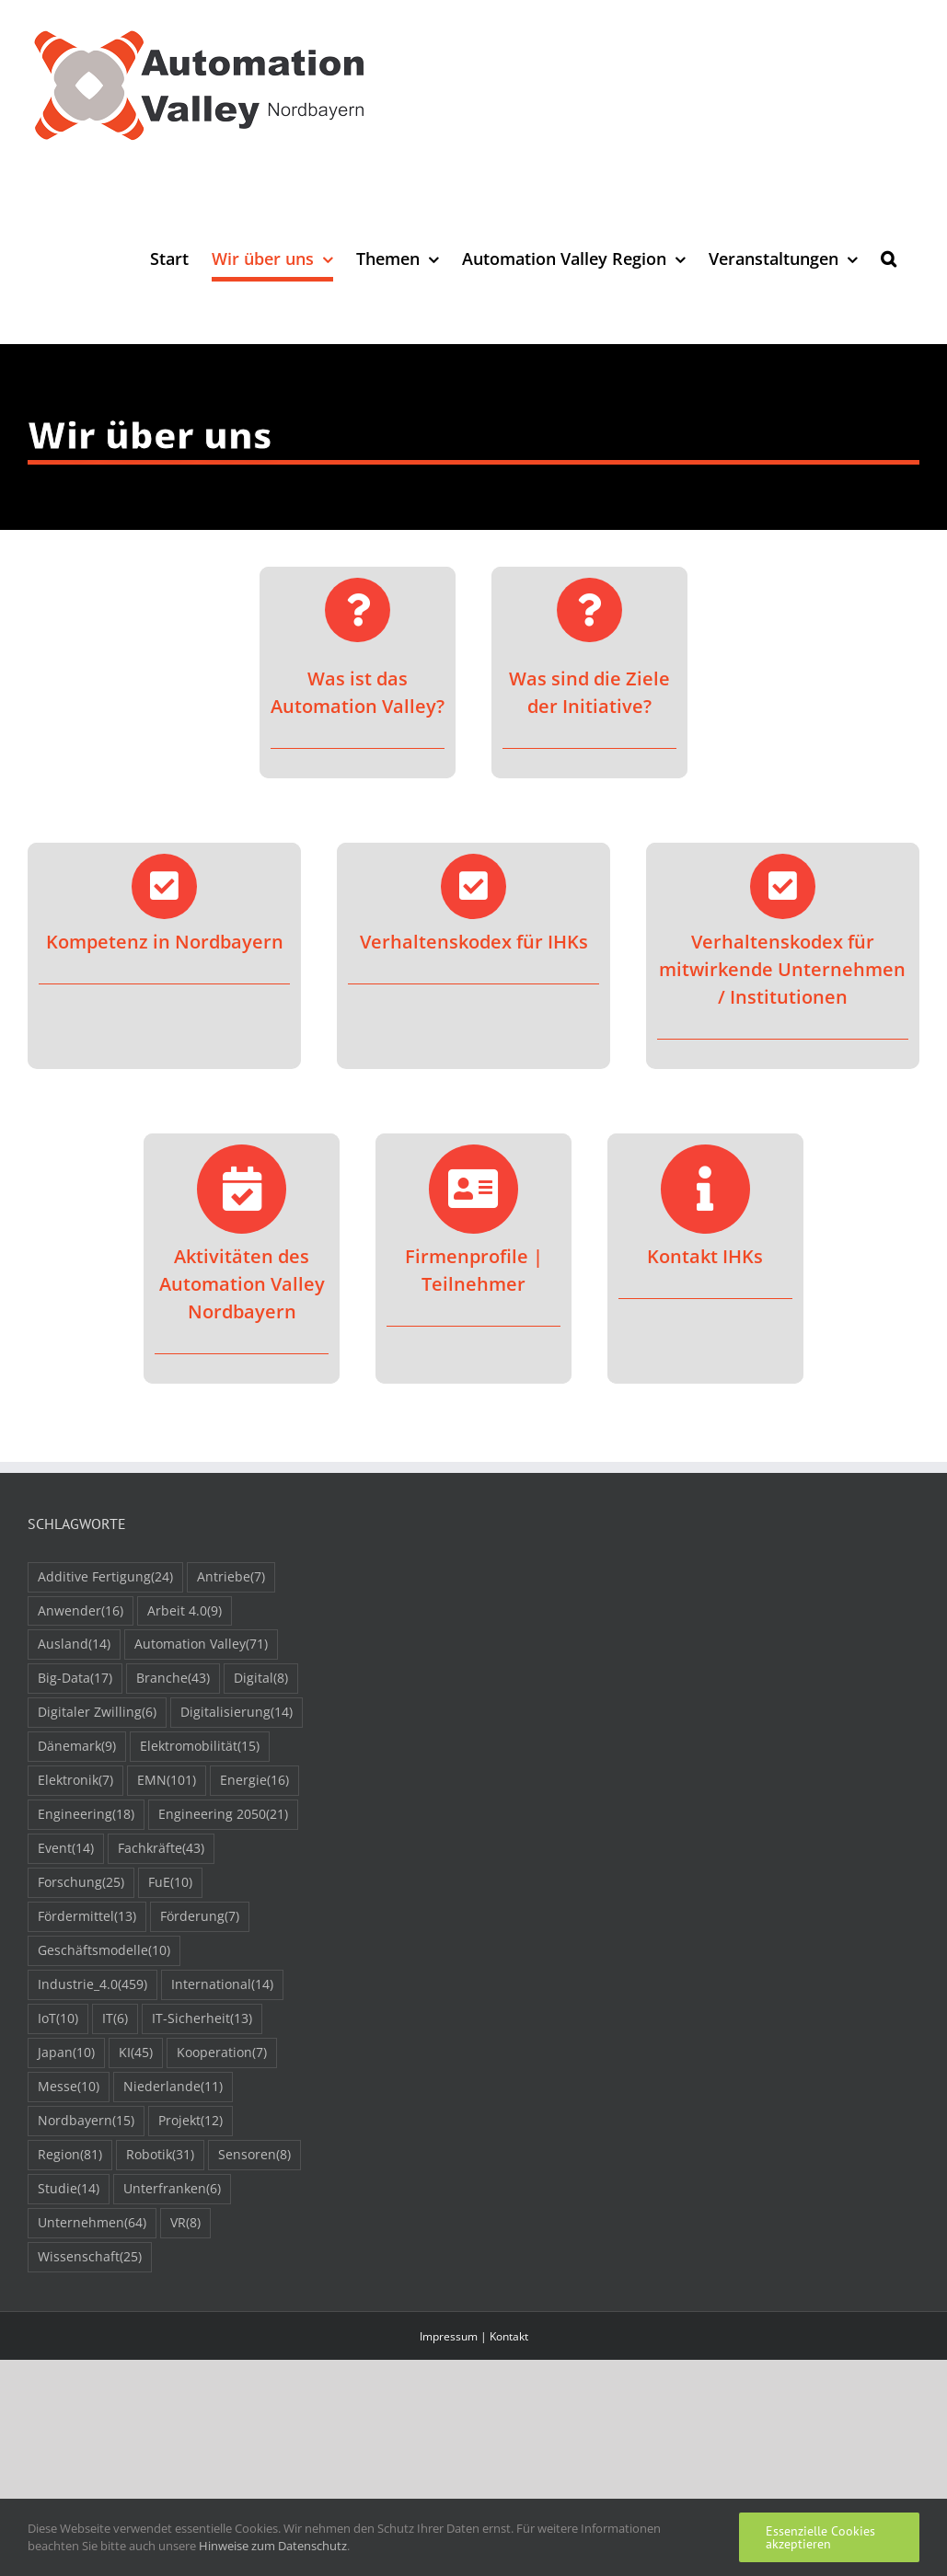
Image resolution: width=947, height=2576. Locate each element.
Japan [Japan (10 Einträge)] (66, 2053)
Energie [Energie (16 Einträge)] (254, 1780)
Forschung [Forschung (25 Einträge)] (81, 1883)
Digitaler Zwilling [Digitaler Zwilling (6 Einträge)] (97, 1712)
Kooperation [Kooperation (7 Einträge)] (222, 2053)
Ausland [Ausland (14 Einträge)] (74, 1644)
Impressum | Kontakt (474, 2336)
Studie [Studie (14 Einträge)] (68, 2189)
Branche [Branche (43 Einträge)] (173, 1678)
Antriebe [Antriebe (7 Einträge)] (231, 1577)
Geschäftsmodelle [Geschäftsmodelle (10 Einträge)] (104, 1951)
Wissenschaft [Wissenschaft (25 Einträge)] (90, 2257)
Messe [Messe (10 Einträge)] (68, 2087)
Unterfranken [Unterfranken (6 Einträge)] (172, 2189)
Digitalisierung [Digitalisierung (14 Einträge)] (236, 1712)
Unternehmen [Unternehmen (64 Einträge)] (92, 2223)
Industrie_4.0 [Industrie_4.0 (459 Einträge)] (92, 1985)
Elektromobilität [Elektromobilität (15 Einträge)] (200, 1746)
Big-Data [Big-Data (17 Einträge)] (75, 1678)
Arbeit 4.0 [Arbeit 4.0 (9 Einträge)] (184, 1611)
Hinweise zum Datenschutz (273, 2545)
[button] (888, 258)
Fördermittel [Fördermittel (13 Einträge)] (87, 1917)
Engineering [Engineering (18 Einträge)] (86, 1814)
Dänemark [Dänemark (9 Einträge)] (77, 1746)
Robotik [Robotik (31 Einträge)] (160, 2155)
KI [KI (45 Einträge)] (136, 2053)
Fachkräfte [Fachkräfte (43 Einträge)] (161, 1848)
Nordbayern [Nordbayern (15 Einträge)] (86, 2121)
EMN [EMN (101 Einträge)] (166, 1780)
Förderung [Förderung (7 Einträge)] (199, 1917)
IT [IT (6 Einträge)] (115, 2019)
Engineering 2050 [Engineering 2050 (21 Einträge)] (223, 1814)
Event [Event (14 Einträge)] (66, 1848)
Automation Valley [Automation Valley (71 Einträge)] (201, 1644)
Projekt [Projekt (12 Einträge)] (190, 2121)
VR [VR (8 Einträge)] (185, 2223)
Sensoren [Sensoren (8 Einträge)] (254, 2155)
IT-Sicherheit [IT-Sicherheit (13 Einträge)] (202, 2019)
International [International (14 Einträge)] (222, 1985)
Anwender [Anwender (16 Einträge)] (80, 1611)
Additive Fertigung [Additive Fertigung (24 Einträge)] (105, 1577)
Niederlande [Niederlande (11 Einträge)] (173, 2087)
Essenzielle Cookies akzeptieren (820, 2537)
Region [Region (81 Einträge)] (70, 2155)
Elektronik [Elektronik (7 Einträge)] (75, 1780)
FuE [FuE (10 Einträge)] (170, 1883)
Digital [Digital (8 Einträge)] (261, 1678)
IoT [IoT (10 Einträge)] (58, 2019)
